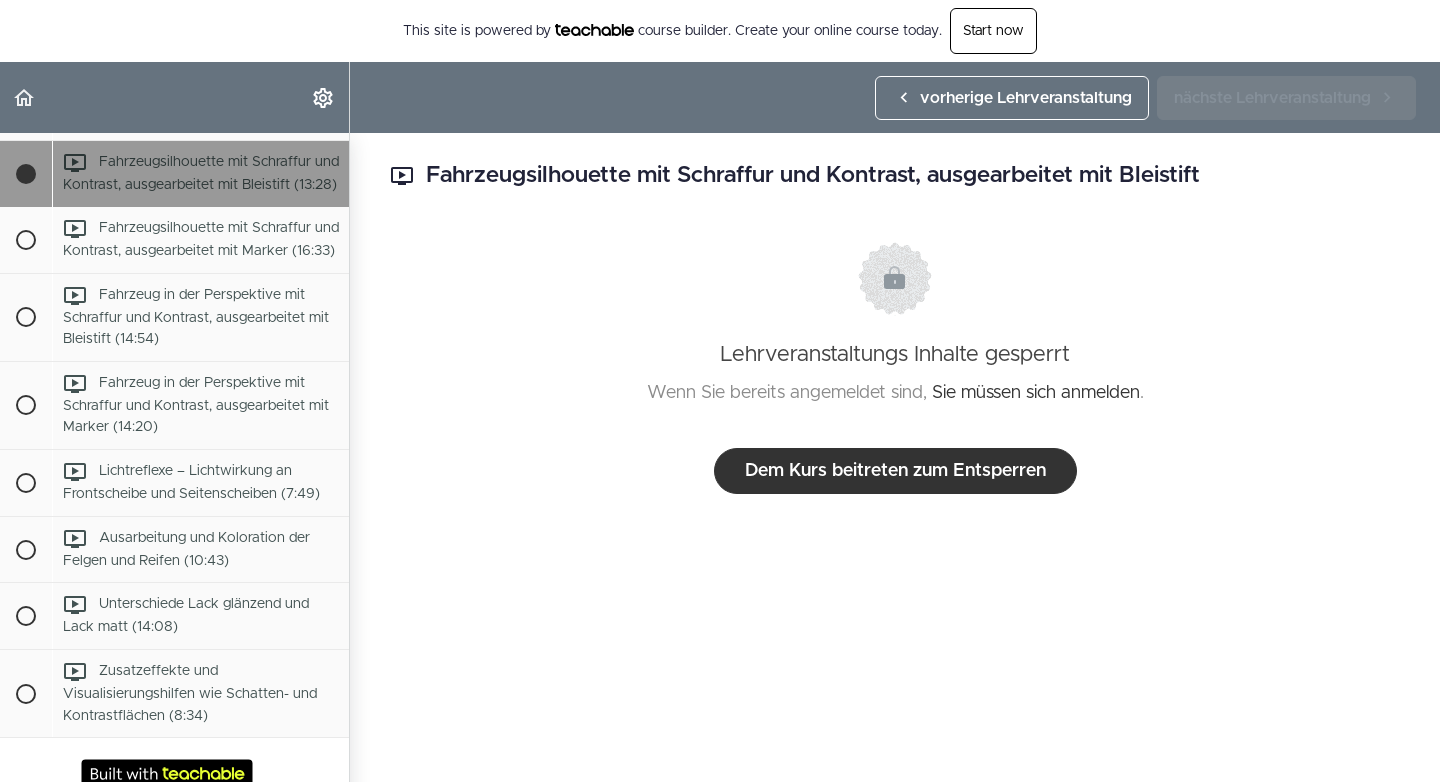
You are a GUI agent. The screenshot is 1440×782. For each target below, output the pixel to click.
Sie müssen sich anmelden (1036, 393)
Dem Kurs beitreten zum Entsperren (895, 471)
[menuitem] (324, 97)
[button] (25, 97)
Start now (993, 31)
